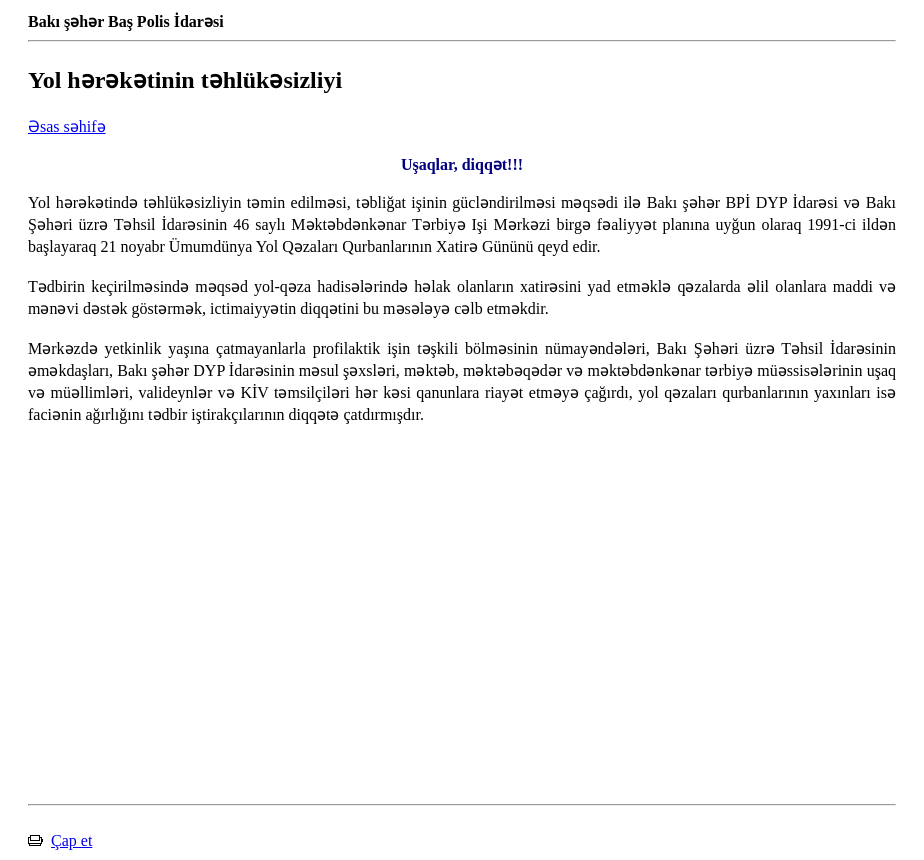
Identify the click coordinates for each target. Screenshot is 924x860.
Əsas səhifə (67, 126)
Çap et (71, 840)
